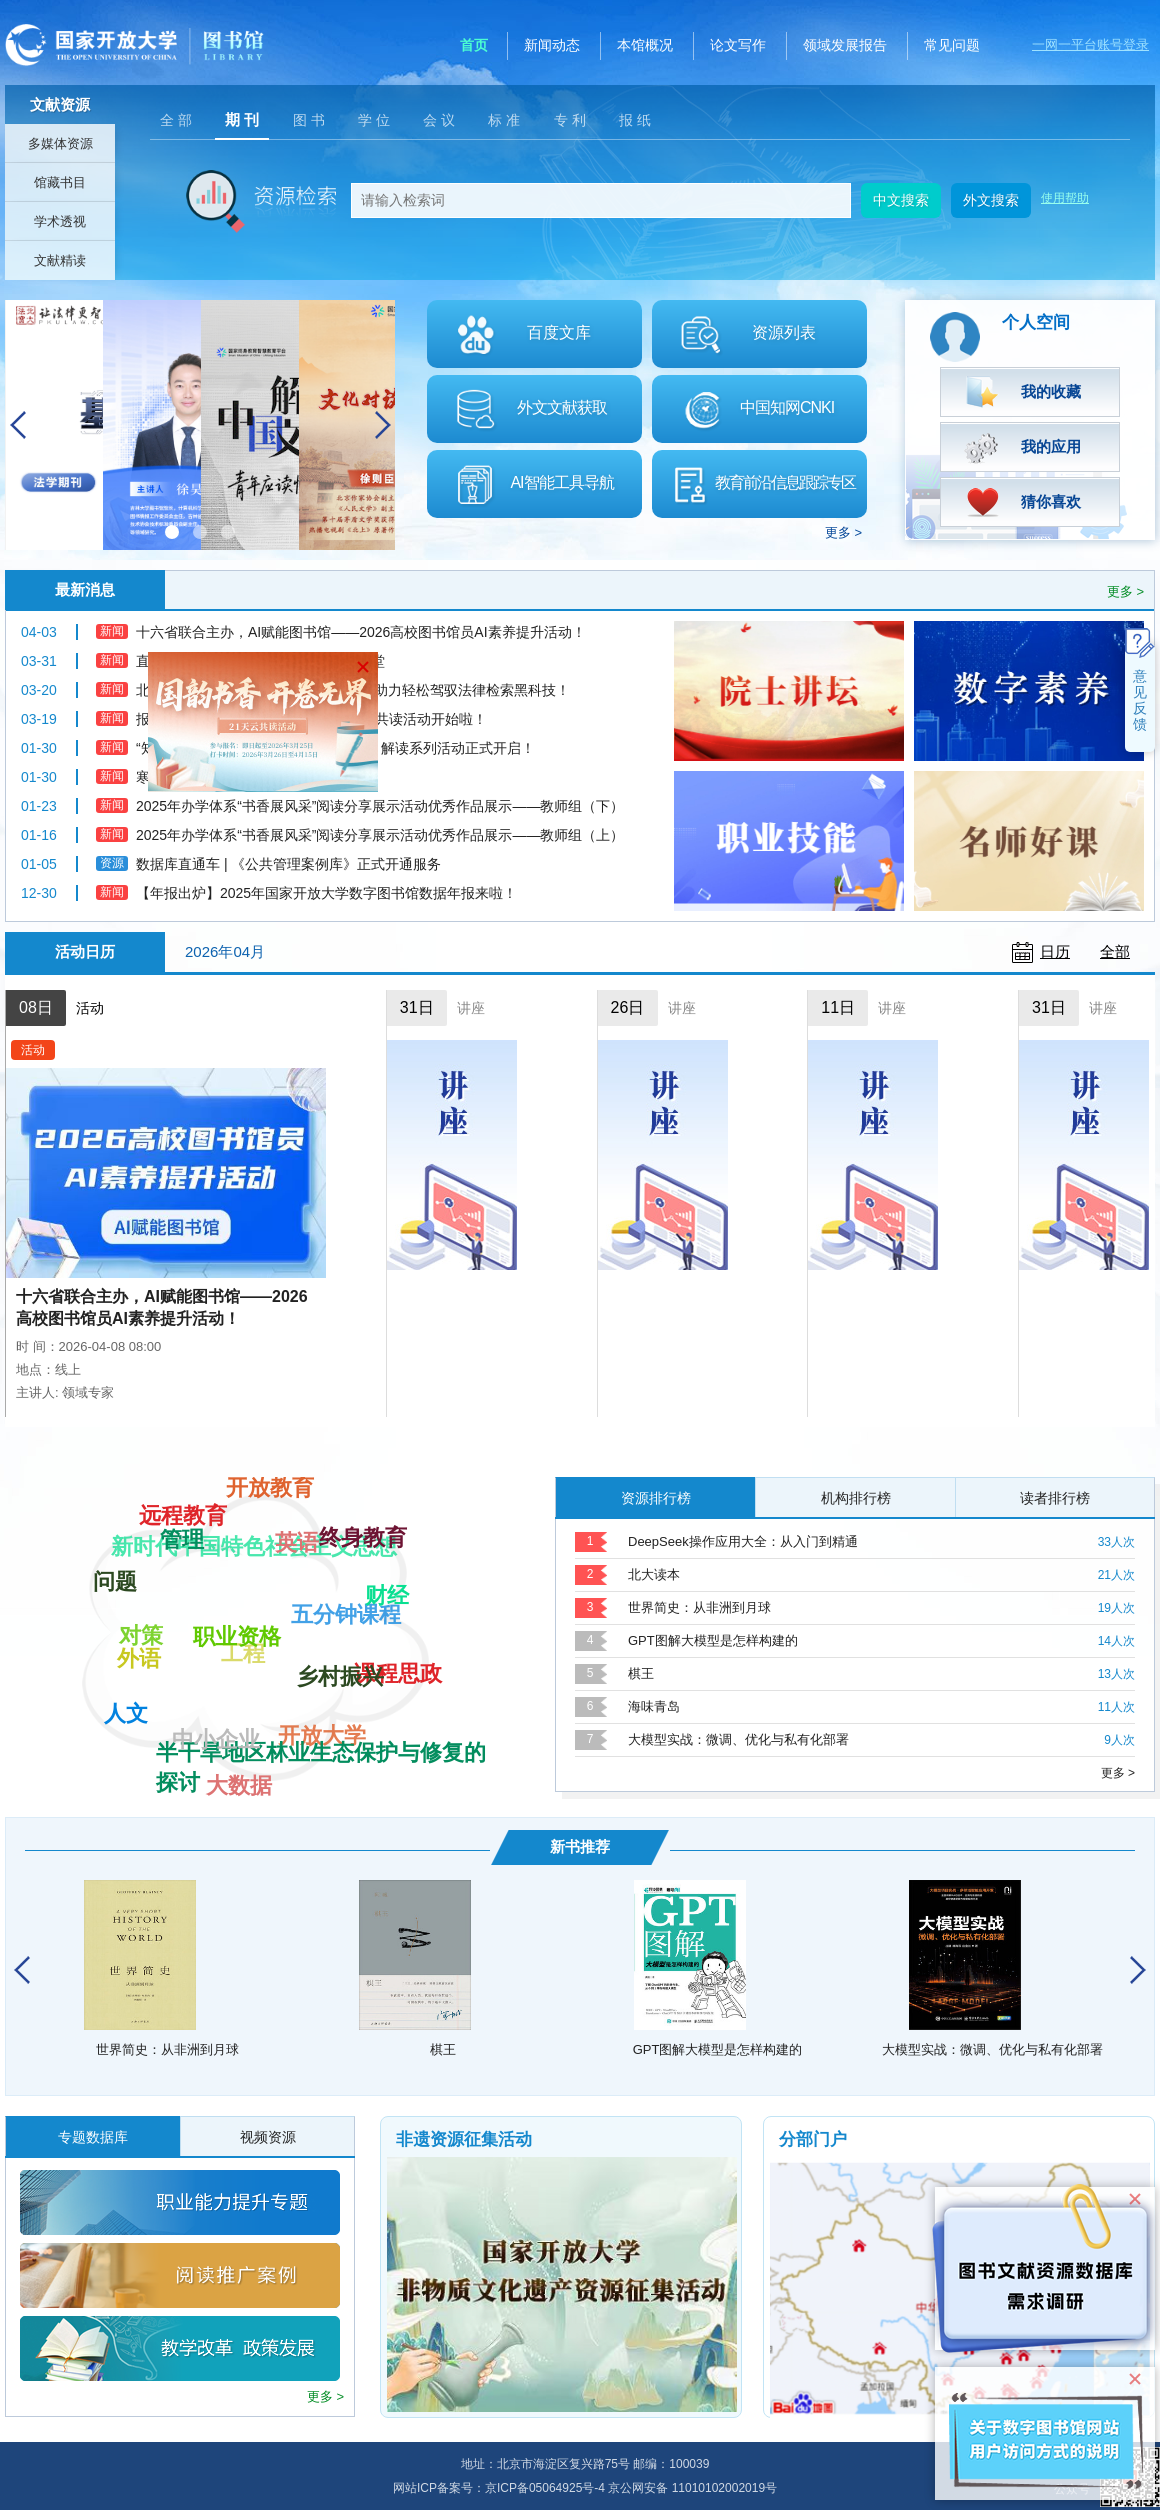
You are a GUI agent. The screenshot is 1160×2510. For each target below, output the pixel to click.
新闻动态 (552, 45)
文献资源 (60, 104)
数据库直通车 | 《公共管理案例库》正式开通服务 (288, 864)
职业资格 (237, 1510)
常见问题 (952, 45)
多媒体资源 (60, 143)
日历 (1055, 951)
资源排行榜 (656, 1498)
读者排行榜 (1055, 1498)
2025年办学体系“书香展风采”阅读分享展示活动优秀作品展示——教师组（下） (380, 806)
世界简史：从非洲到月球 (699, 1607)
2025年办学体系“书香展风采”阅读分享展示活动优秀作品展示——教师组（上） (380, 835)
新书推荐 (580, 1846)
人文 (126, 1685)
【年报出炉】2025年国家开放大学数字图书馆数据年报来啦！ (326, 893)
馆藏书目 (60, 182)
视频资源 (268, 2137)
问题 (115, 1604)
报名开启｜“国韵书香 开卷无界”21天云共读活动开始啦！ (311, 719)
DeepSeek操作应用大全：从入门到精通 (743, 1541)
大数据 (239, 1705)
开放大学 (322, 1766)
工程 (243, 1771)
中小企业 (216, 1604)
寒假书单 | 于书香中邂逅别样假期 (239, 777)
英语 (297, 1494)
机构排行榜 (856, 1498)
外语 (139, 1570)
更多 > (843, 532)
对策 (141, 1717)
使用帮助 (1065, 198)
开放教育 (270, 1546)
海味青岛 (654, 1706)
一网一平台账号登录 (1090, 44)
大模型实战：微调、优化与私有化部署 (738, 1739)
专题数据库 (93, 2137)
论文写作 (738, 45)
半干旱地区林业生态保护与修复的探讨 (321, 1685)
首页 (474, 45)
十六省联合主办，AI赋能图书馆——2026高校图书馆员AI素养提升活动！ (162, 1307)
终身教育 (363, 1611)
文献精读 (60, 260)
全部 (1115, 951)
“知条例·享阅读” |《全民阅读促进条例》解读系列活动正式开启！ (335, 748)
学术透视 (60, 221)
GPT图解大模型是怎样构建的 (713, 1640)
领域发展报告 (845, 45)
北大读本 (654, 1574)
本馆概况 (645, 45)
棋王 (641, 1673)
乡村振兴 (340, 1558)
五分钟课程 (346, 1723)
